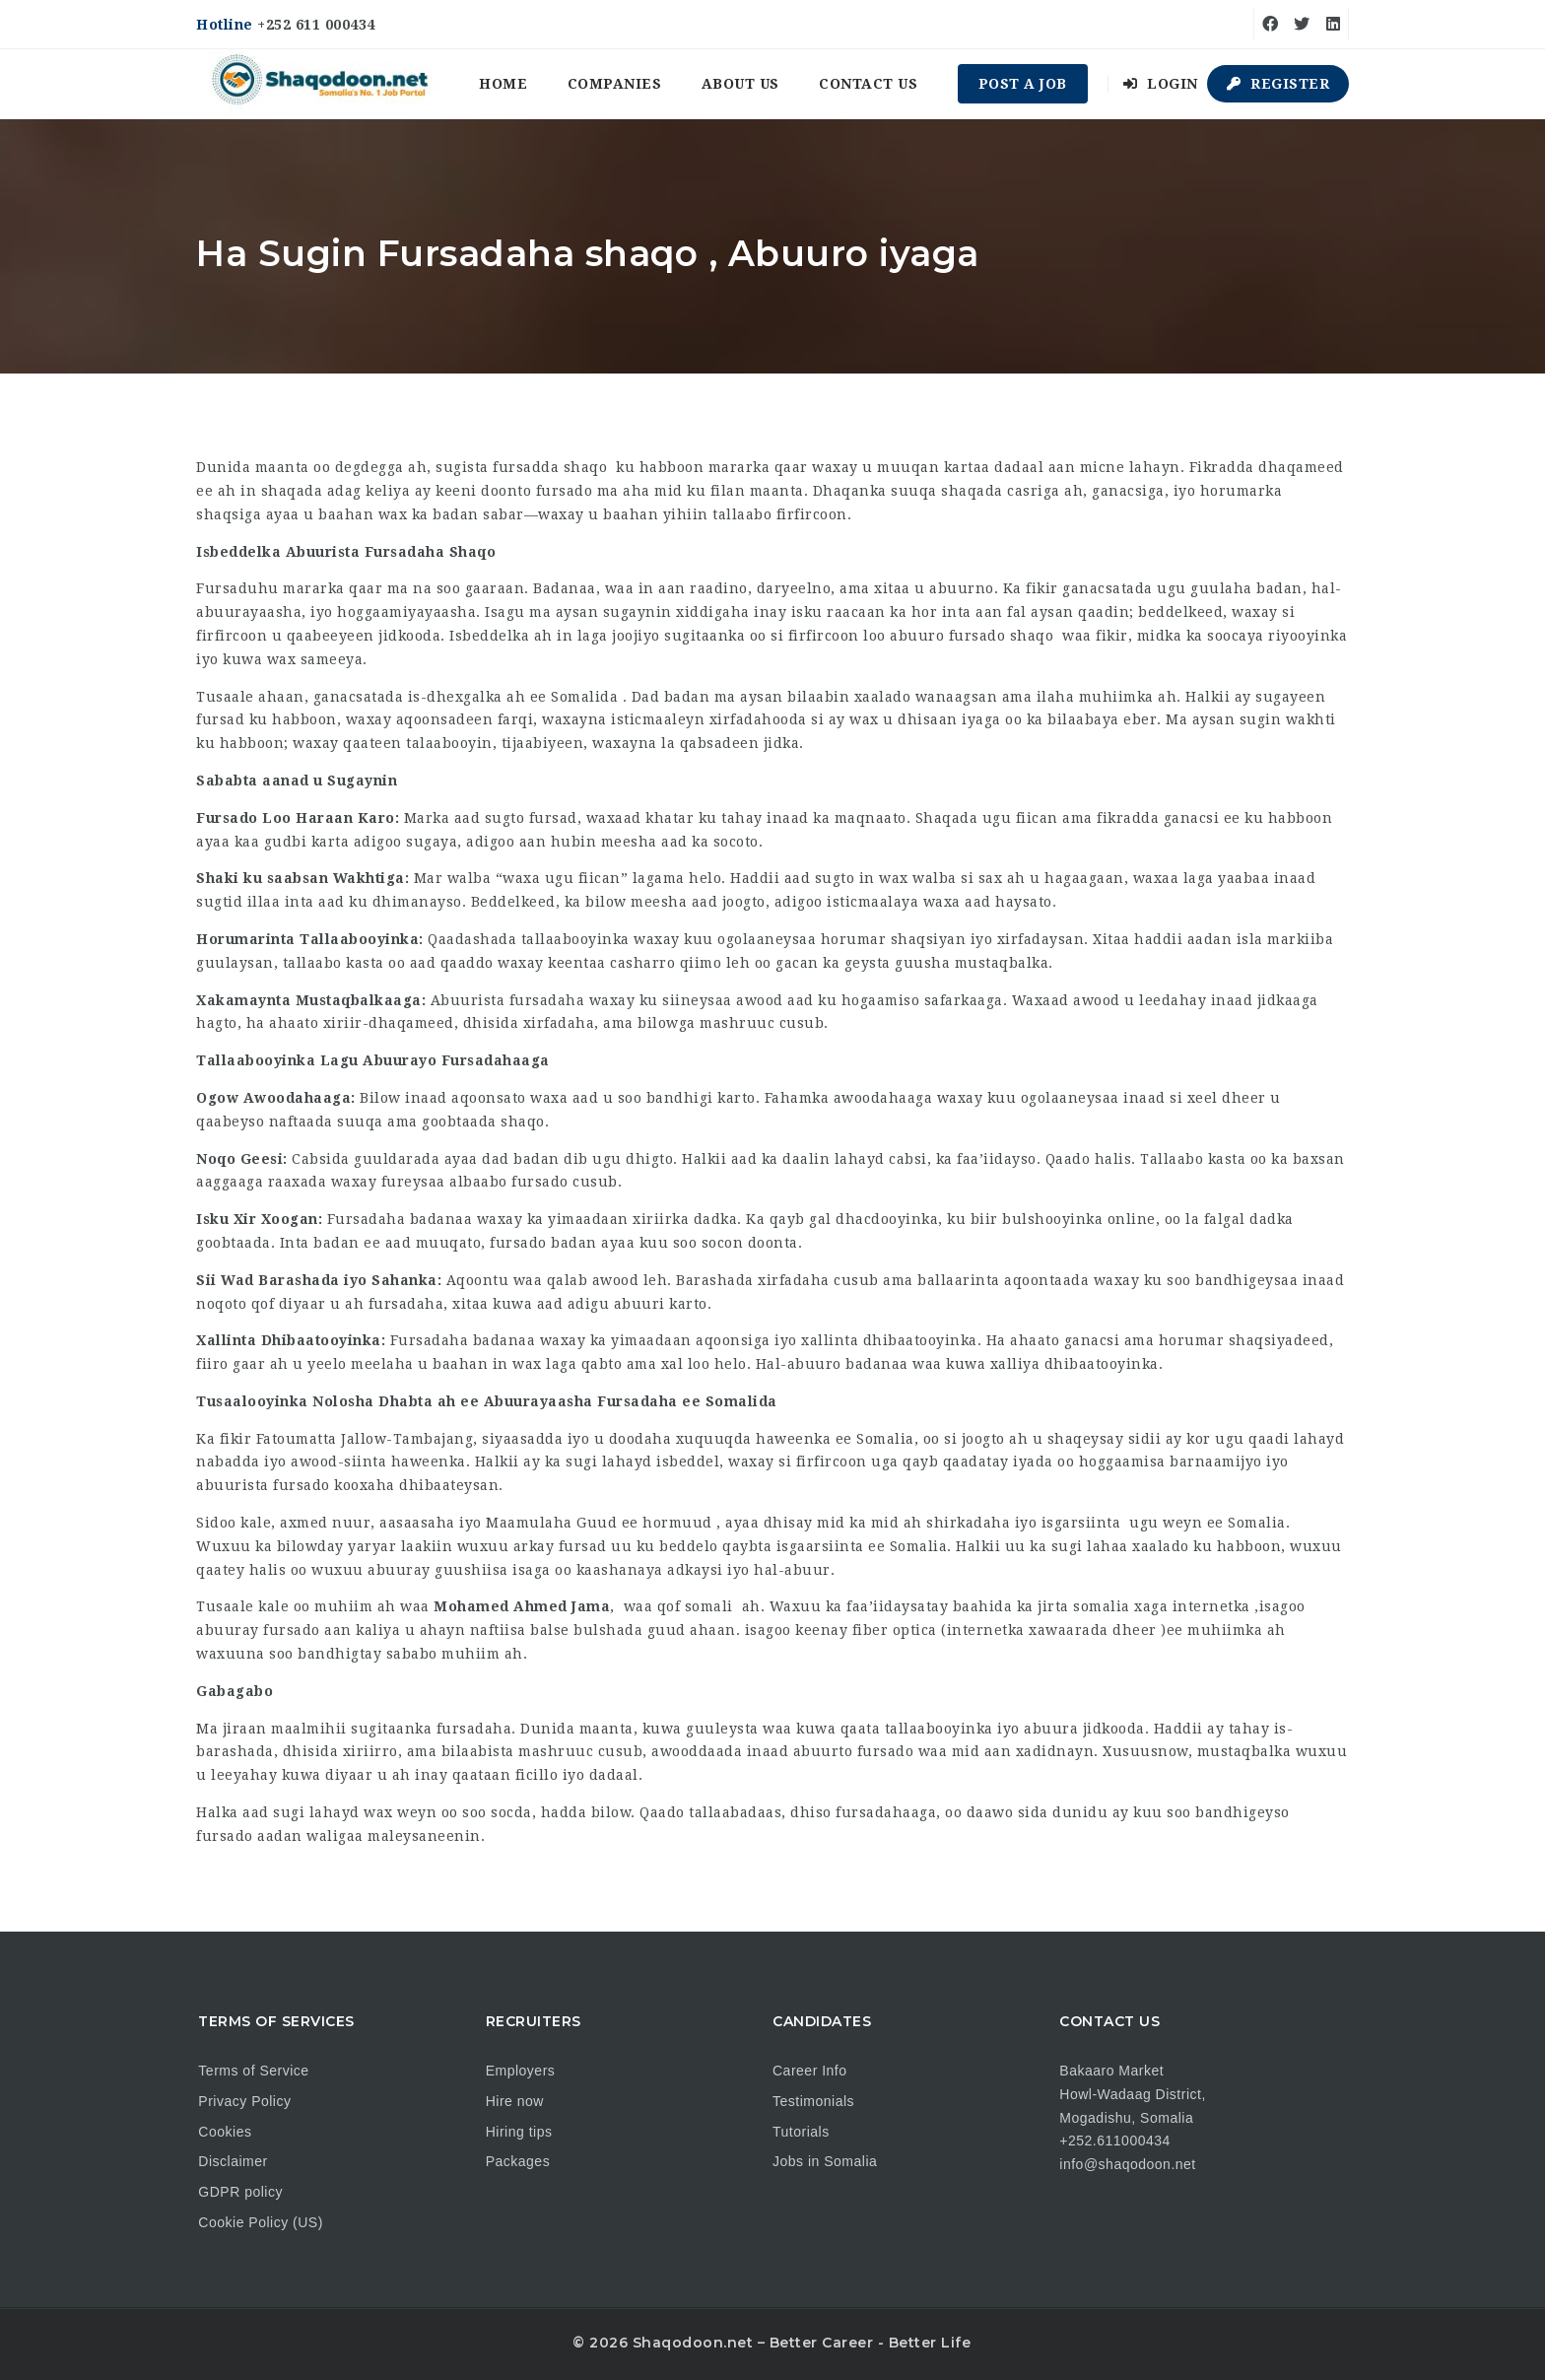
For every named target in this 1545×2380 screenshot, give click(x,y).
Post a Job (1022, 84)
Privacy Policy (244, 2101)
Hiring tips (519, 2132)
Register (1278, 84)
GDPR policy (240, 2192)
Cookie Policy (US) (260, 2222)
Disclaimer (232, 2161)
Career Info (809, 2070)
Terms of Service (253, 2070)
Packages (518, 2161)
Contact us (868, 84)
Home (503, 84)
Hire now (515, 2101)
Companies (615, 84)
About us (740, 84)
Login (1160, 84)
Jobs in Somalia (824, 2161)
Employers (521, 2070)
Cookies (224, 2132)
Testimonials (813, 2101)
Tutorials (801, 2132)
